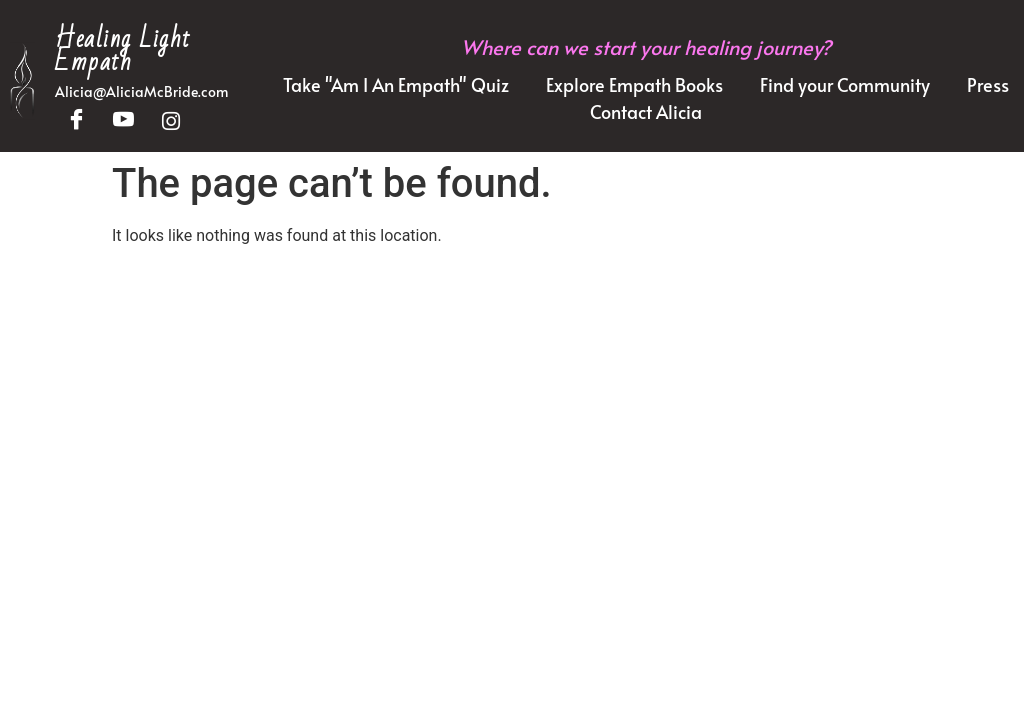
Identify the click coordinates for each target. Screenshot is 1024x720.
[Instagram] (170, 122)
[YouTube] (123, 122)
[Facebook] (76, 122)
